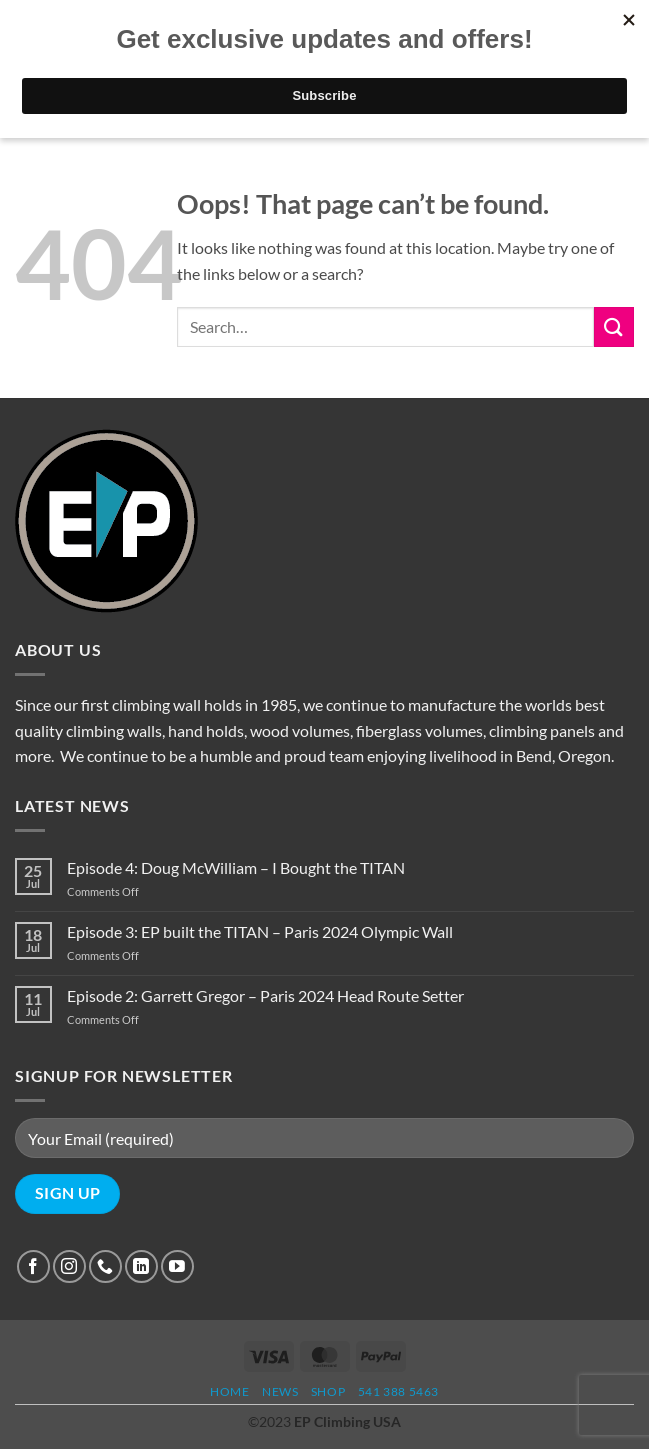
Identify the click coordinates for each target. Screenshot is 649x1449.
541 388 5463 (398, 1391)
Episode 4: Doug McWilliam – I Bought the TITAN (236, 867)
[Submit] (614, 326)
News (280, 1391)
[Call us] (105, 1266)
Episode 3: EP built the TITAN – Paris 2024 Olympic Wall (260, 931)
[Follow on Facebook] (33, 1266)
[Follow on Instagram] (69, 1266)
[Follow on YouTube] (177, 1266)
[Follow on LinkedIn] (141, 1266)
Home (229, 1391)
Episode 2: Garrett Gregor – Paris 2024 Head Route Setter (265, 995)
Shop (328, 1391)
